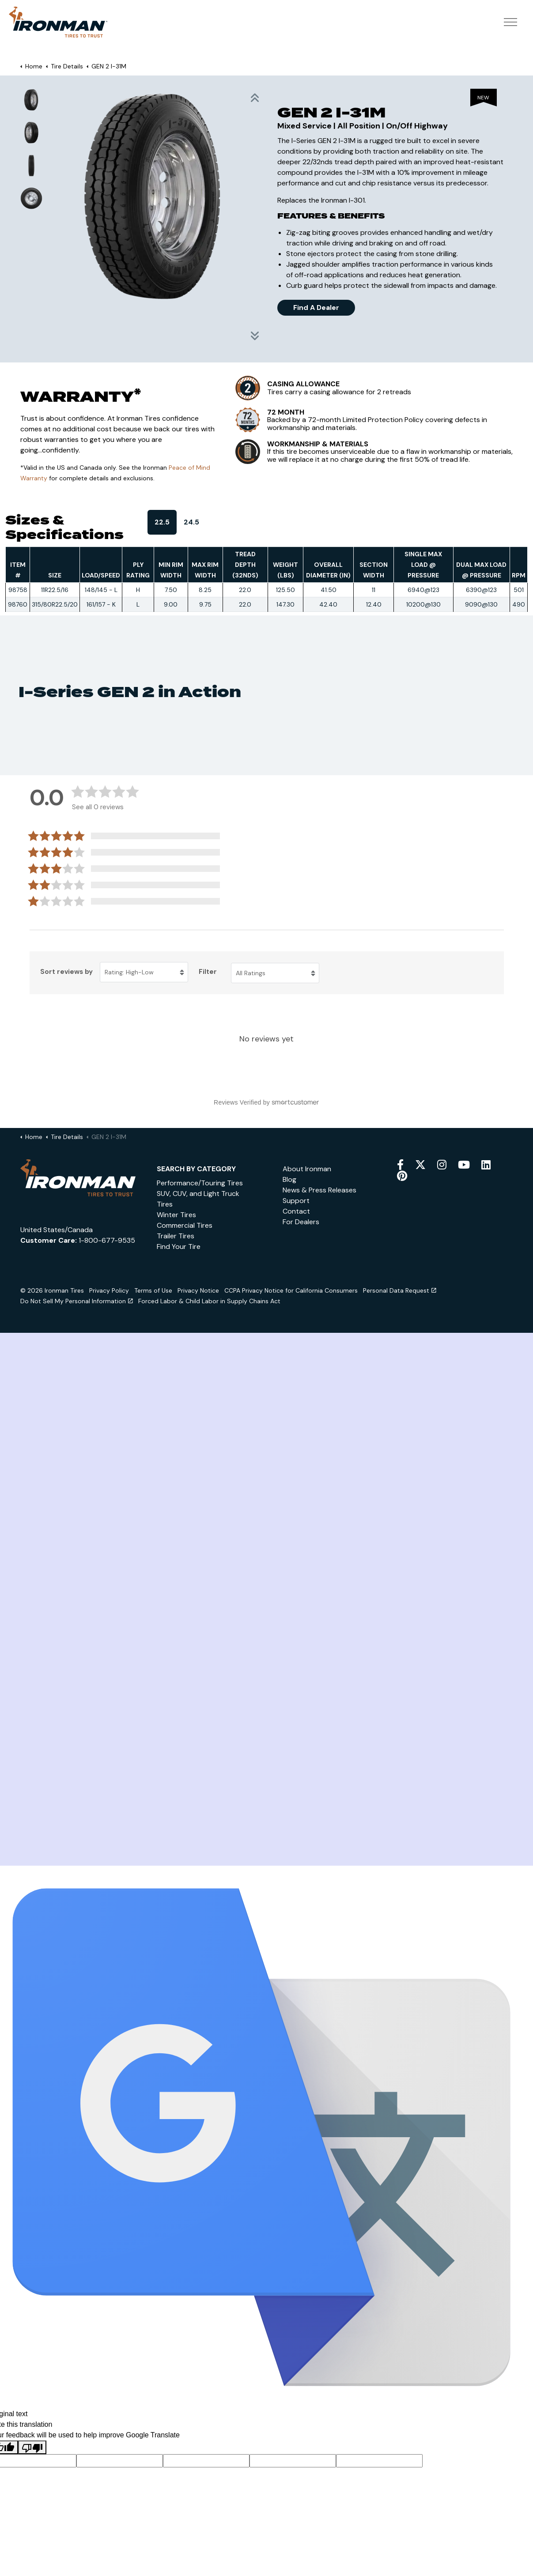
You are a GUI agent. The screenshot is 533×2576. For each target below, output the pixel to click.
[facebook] (400, 1165)
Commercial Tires (184, 1225)
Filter (208, 971)
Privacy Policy (109, 1290)
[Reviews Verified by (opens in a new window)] (267, 1102)
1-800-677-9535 (107, 1240)
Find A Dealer (316, 308)
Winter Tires (176, 1214)
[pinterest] (402, 1176)
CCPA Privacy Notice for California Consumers (291, 1290)
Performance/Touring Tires (200, 1183)
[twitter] (420, 1165)
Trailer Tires (175, 1236)
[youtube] (464, 1165)
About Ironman (307, 1168)
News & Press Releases (319, 1190)
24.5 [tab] (191, 522)
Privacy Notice (198, 1290)
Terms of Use (153, 1290)
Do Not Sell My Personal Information (76, 1301)
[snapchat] (486, 1165)
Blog (289, 1179)
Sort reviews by (66, 971)
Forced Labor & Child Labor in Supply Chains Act (209, 1301)
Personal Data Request (399, 1290)
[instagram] (441, 1165)
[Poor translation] (32, 2447)
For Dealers (301, 1221)
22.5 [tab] (162, 522)
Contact (296, 1211)
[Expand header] (509, 28)
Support (296, 1200)
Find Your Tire (178, 1246)
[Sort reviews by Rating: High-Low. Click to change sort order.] (144, 972)
